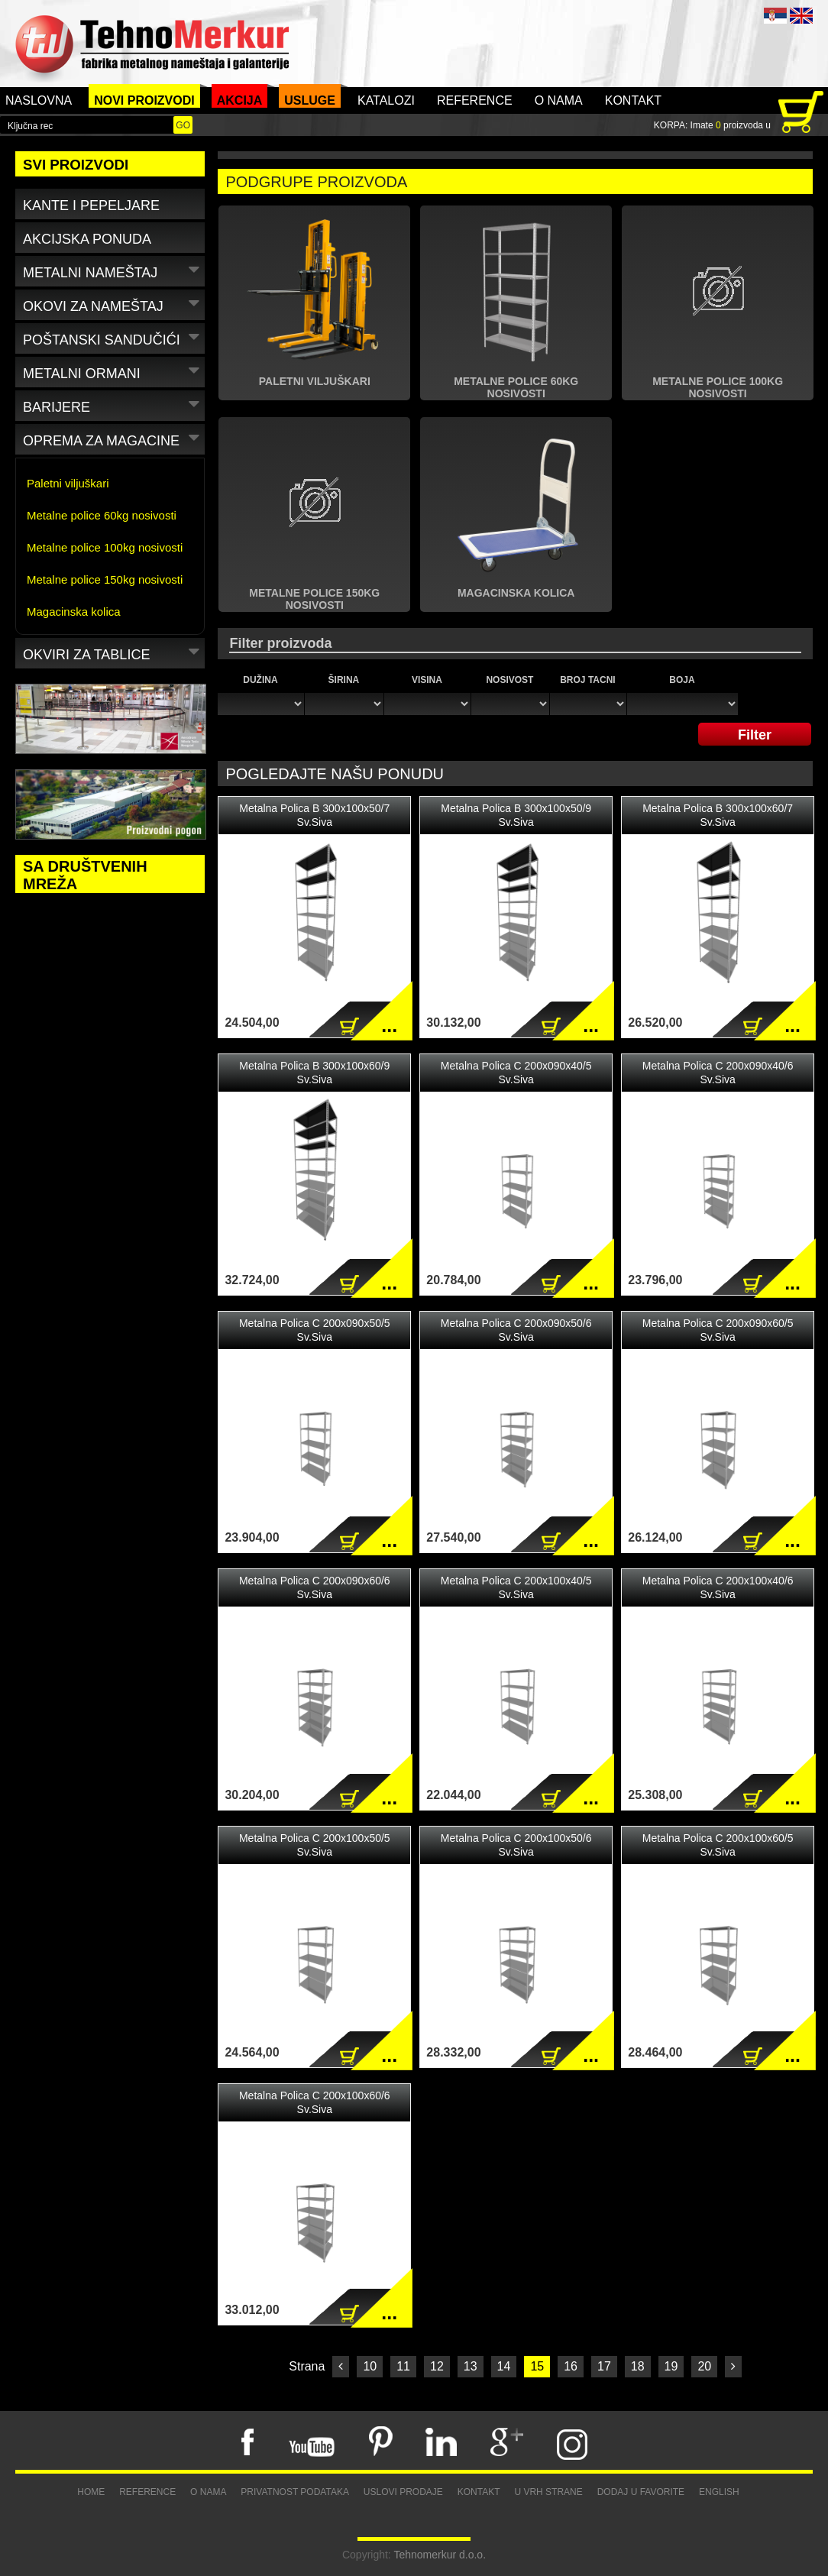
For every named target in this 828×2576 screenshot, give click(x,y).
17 (604, 2366)
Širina (344, 680)
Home (91, 2492)
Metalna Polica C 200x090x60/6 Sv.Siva (314, 1587)
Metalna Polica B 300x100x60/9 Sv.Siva (314, 1073)
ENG (801, 16)
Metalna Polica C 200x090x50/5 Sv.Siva (314, 1330)
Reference (475, 100)
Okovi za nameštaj (113, 303)
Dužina (260, 680)
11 (403, 2366)
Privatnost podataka (295, 2492)
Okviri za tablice (113, 652)
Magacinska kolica (74, 611)
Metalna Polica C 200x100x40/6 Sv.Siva (718, 1587)
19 (671, 2366)
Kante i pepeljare (91, 205)
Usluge (309, 100)
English (719, 2492)
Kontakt (633, 100)
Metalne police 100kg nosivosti (105, 547)
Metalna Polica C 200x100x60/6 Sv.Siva (314, 2102)
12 (437, 2366)
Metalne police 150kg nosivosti (105, 579)
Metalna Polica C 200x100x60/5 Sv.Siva (718, 1845)
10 (370, 2366)
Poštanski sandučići (113, 337)
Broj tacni (587, 680)
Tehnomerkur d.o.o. (439, 2554)
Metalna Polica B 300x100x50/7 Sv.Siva (314, 815)
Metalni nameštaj (113, 270)
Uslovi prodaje (403, 2492)
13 (470, 2366)
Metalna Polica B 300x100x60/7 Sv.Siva (717, 815)
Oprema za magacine (113, 438)
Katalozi (386, 100)
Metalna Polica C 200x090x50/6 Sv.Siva (516, 1330)
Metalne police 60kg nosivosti (101, 515)
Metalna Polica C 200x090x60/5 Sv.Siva (718, 1330)
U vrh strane (548, 2492)
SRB (775, 16)
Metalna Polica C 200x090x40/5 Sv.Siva (516, 1073)
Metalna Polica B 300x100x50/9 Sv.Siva (516, 815)
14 (504, 2366)
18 (638, 2366)
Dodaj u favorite (640, 2492)
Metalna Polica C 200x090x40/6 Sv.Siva (718, 1073)
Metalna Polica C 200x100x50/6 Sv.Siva (516, 1845)
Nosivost (509, 680)
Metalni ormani (113, 371)
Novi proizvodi (144, 100)
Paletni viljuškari (68, 483)
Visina (427, 680)
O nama (559, 100)
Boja (681, 680)
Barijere (113, 404)
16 (570, 2366)
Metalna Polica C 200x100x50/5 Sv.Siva (314, 1845)
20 (704, 2366)
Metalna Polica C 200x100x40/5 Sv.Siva (516, 1587)
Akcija (240, 100)
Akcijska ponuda (87, 239)
